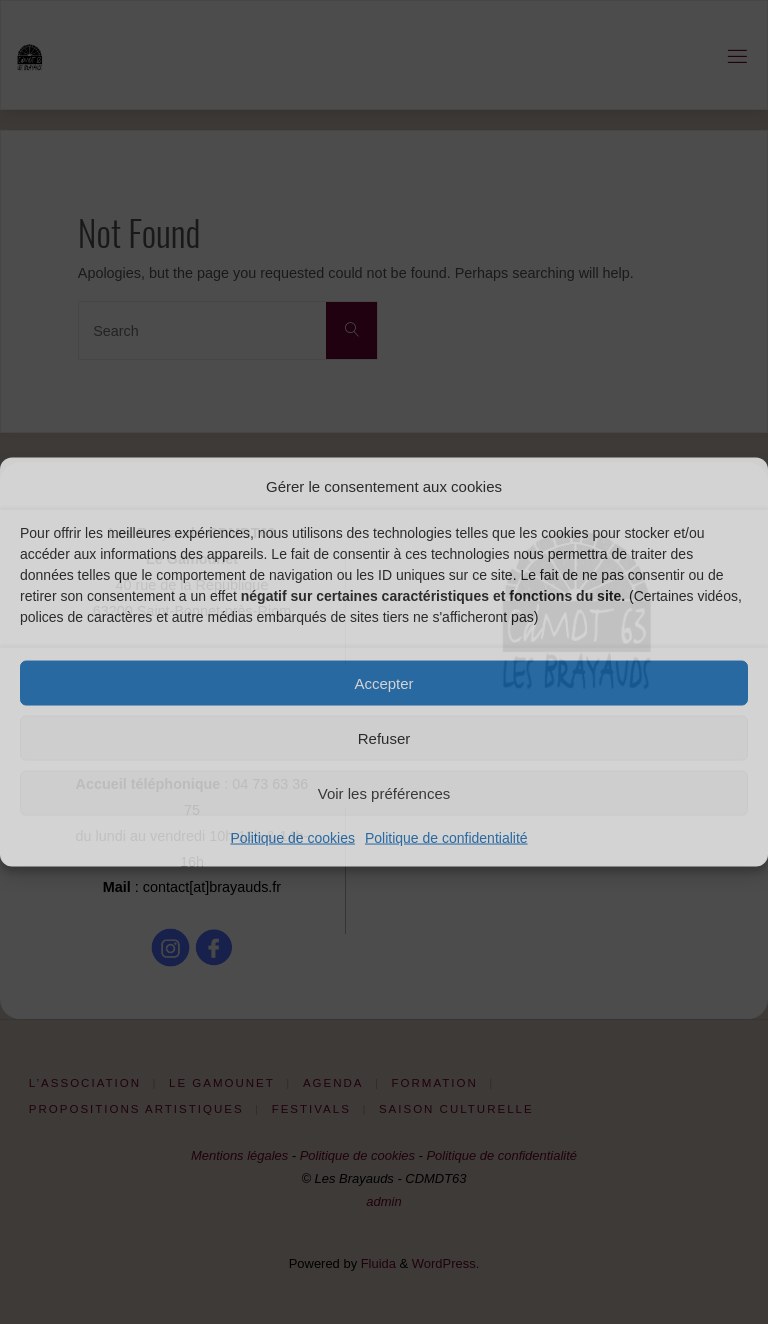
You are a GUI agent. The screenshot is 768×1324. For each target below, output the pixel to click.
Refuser (384, 737)
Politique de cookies (292, 838)
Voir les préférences (384, 792)
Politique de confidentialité (446, 838)
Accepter (383, 682)
